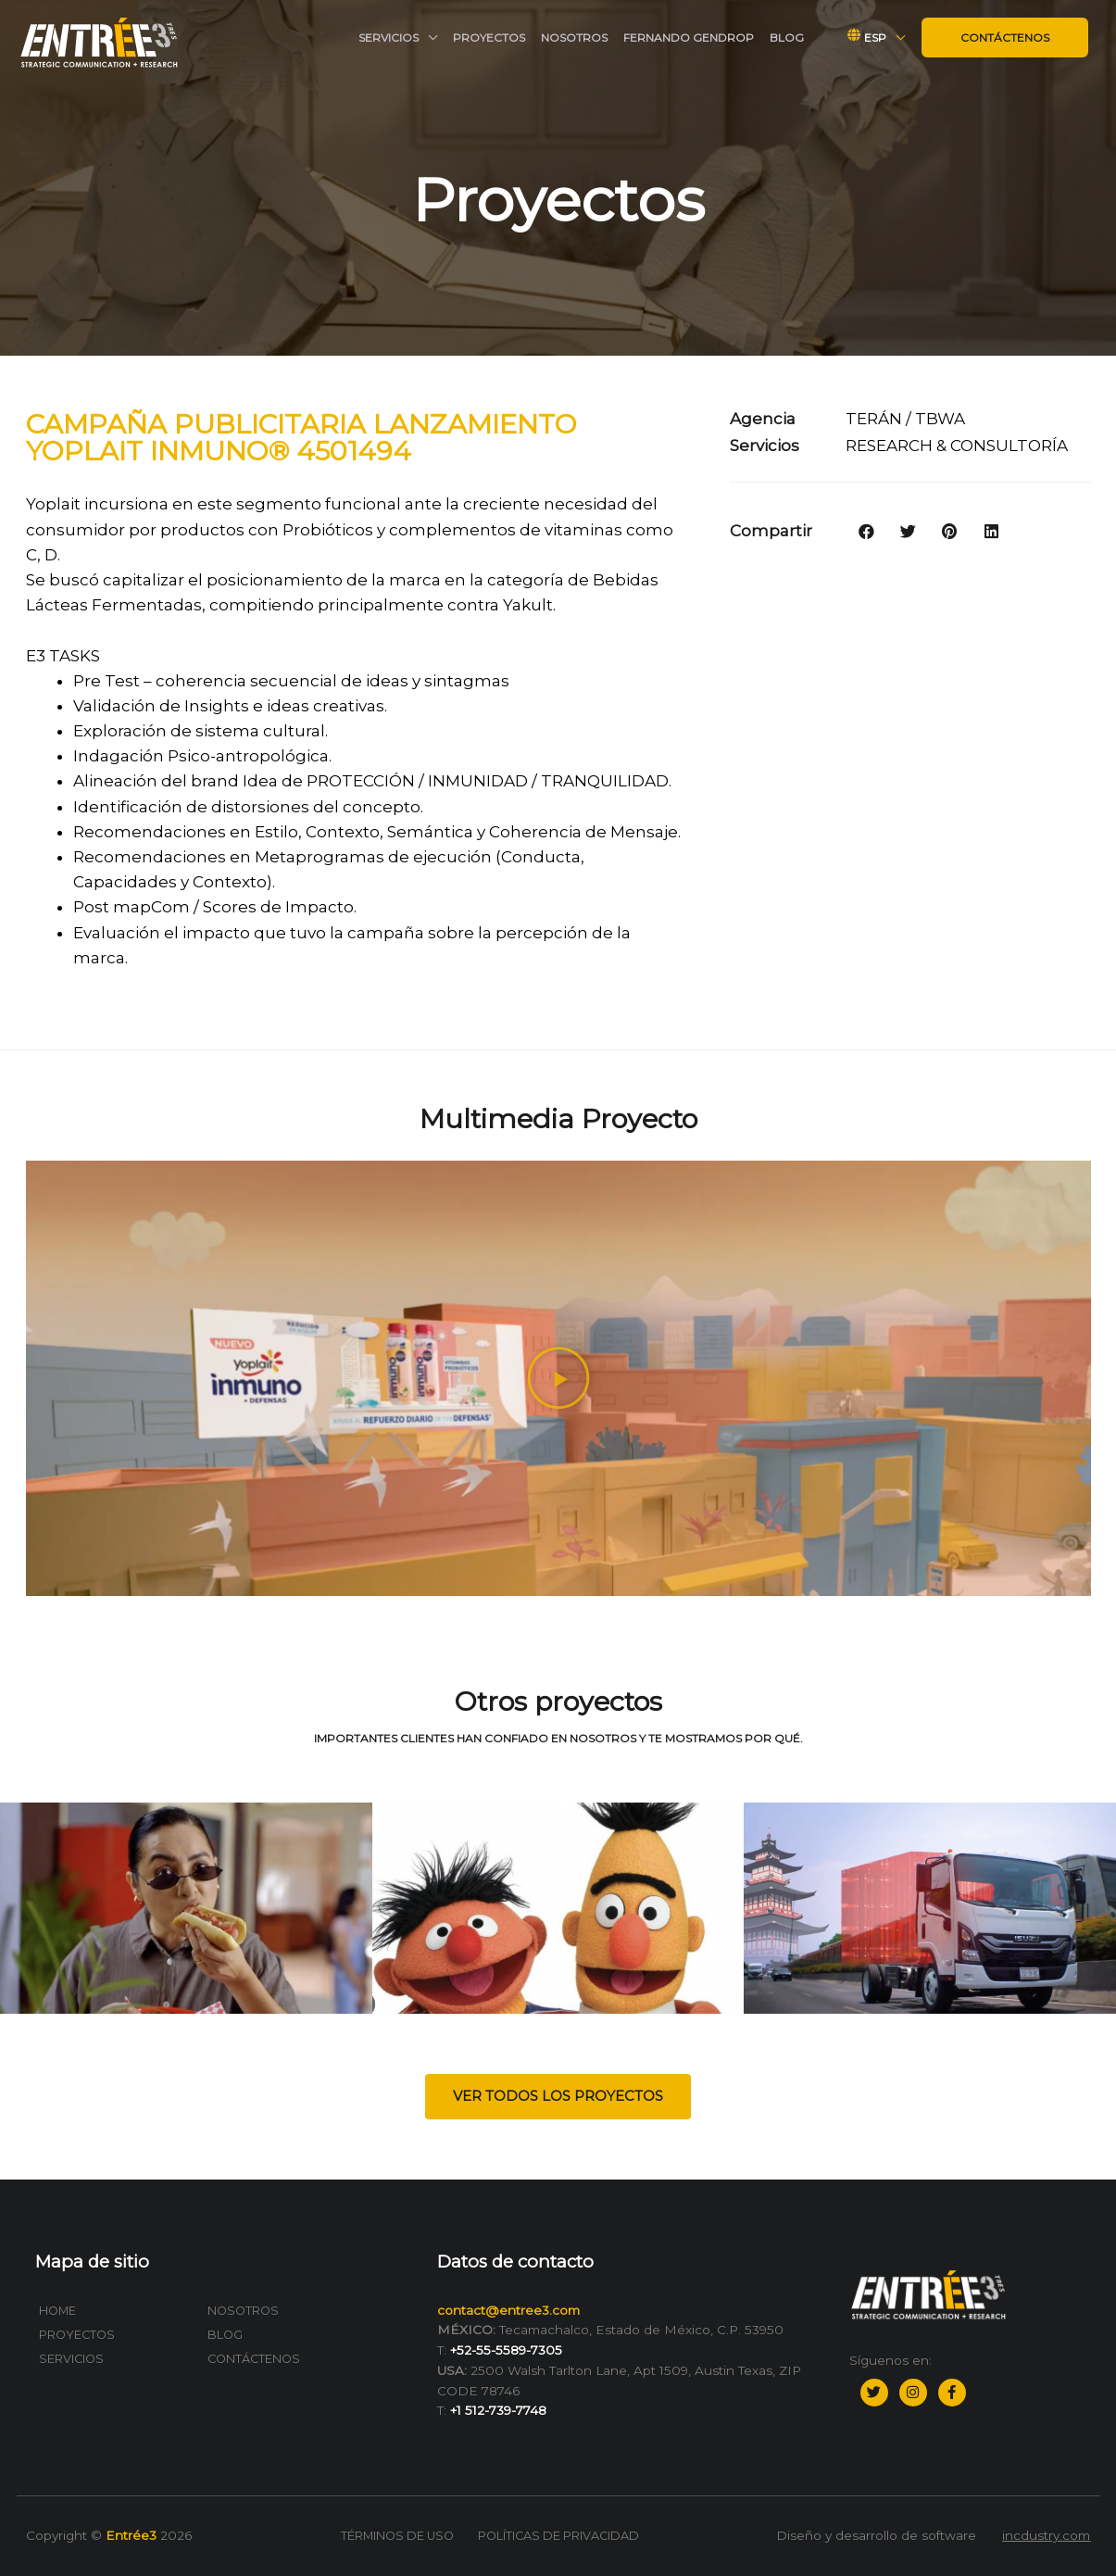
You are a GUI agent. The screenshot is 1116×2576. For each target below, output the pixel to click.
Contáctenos (1004, 37)
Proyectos (489, 37)
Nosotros (574, 37)
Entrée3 (131, 2535)
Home (57, 2311)
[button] (558, 2096)
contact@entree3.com (508, 2310)
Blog (787, 37)
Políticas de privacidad (558, 2536)
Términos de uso (397, 2536)
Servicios (388, 37)
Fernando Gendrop (688, 37)
